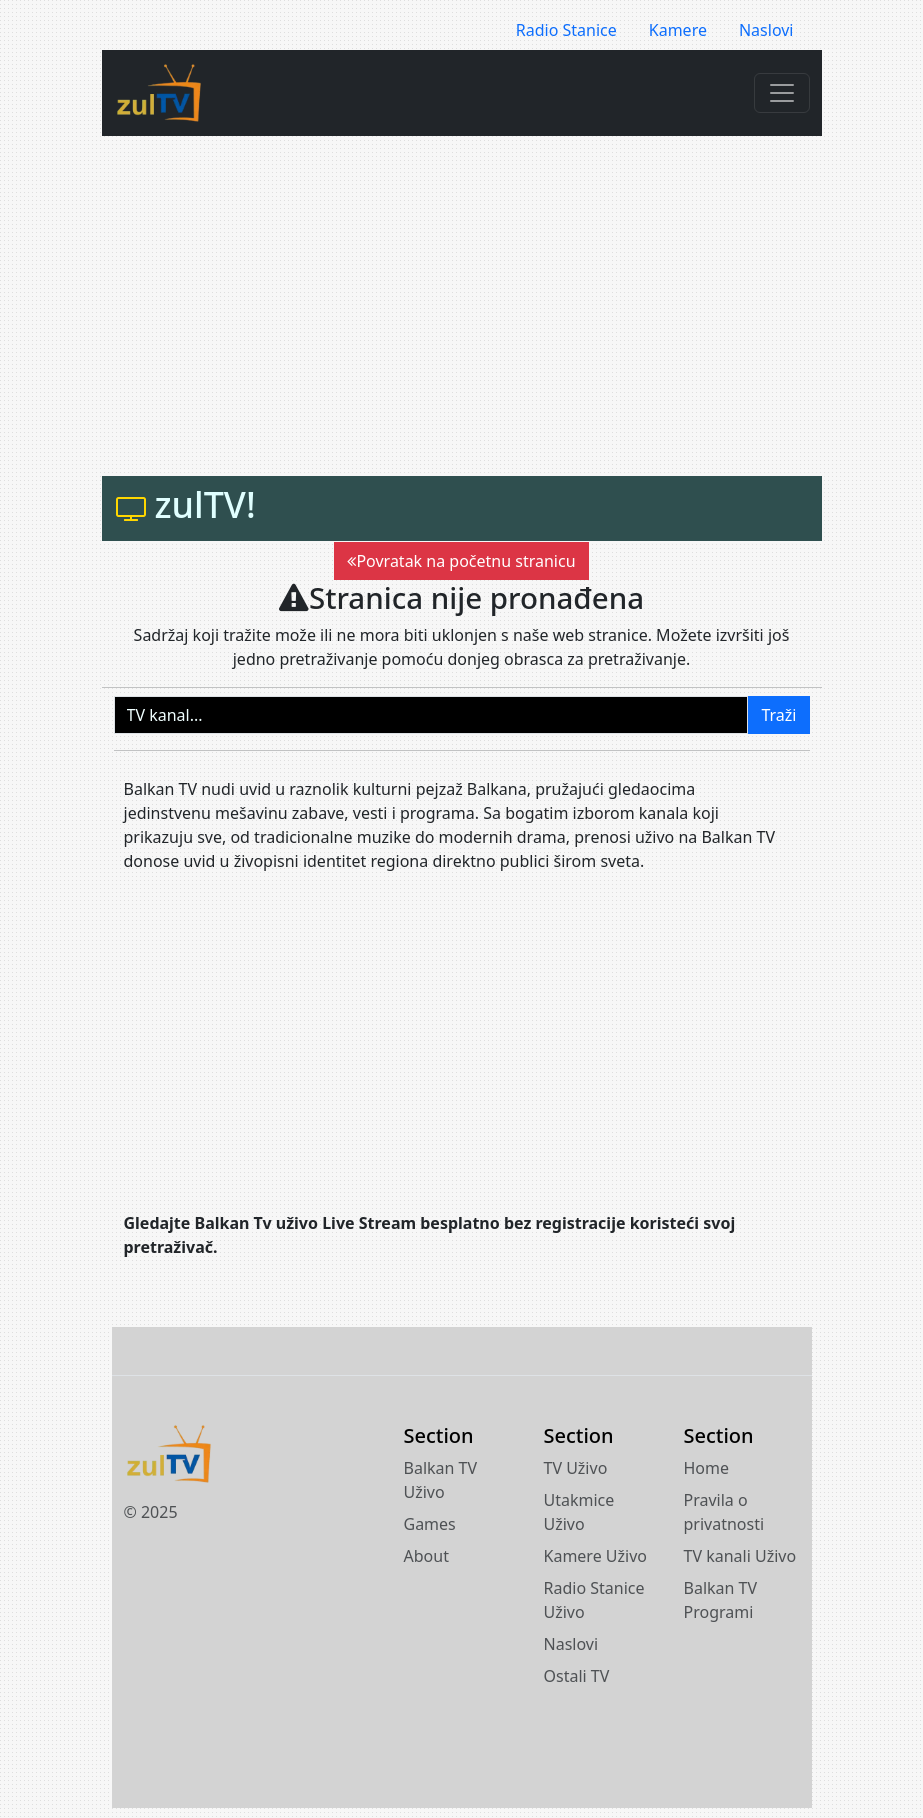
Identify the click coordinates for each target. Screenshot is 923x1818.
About (426, 1556)
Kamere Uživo (596, 1556)
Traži (778, 715)
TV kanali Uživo (740, 1556)
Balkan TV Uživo (441, 1480)
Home (707, 1468)
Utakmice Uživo (579, 1512)
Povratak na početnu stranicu (461, 561)
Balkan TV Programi (721, 1600)
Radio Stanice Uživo (594, 1600)
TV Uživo (576, 1468)
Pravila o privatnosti (724, 1512)
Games (430, 1524)
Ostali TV (577, 1676)
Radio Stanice (566, 30)
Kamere (678, 30)
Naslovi (766, 30)
